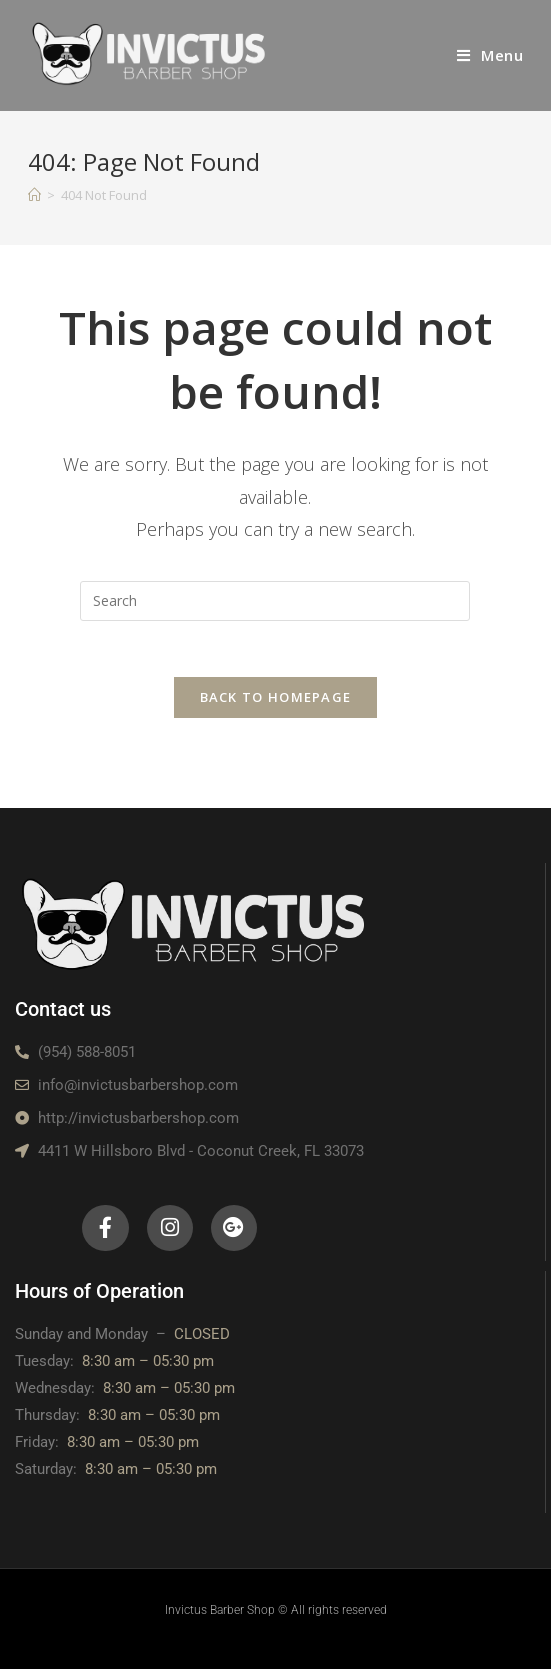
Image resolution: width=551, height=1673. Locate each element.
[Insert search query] (275, 601)
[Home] (34, 195)
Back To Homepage (276, 701)
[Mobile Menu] (490, 55)
